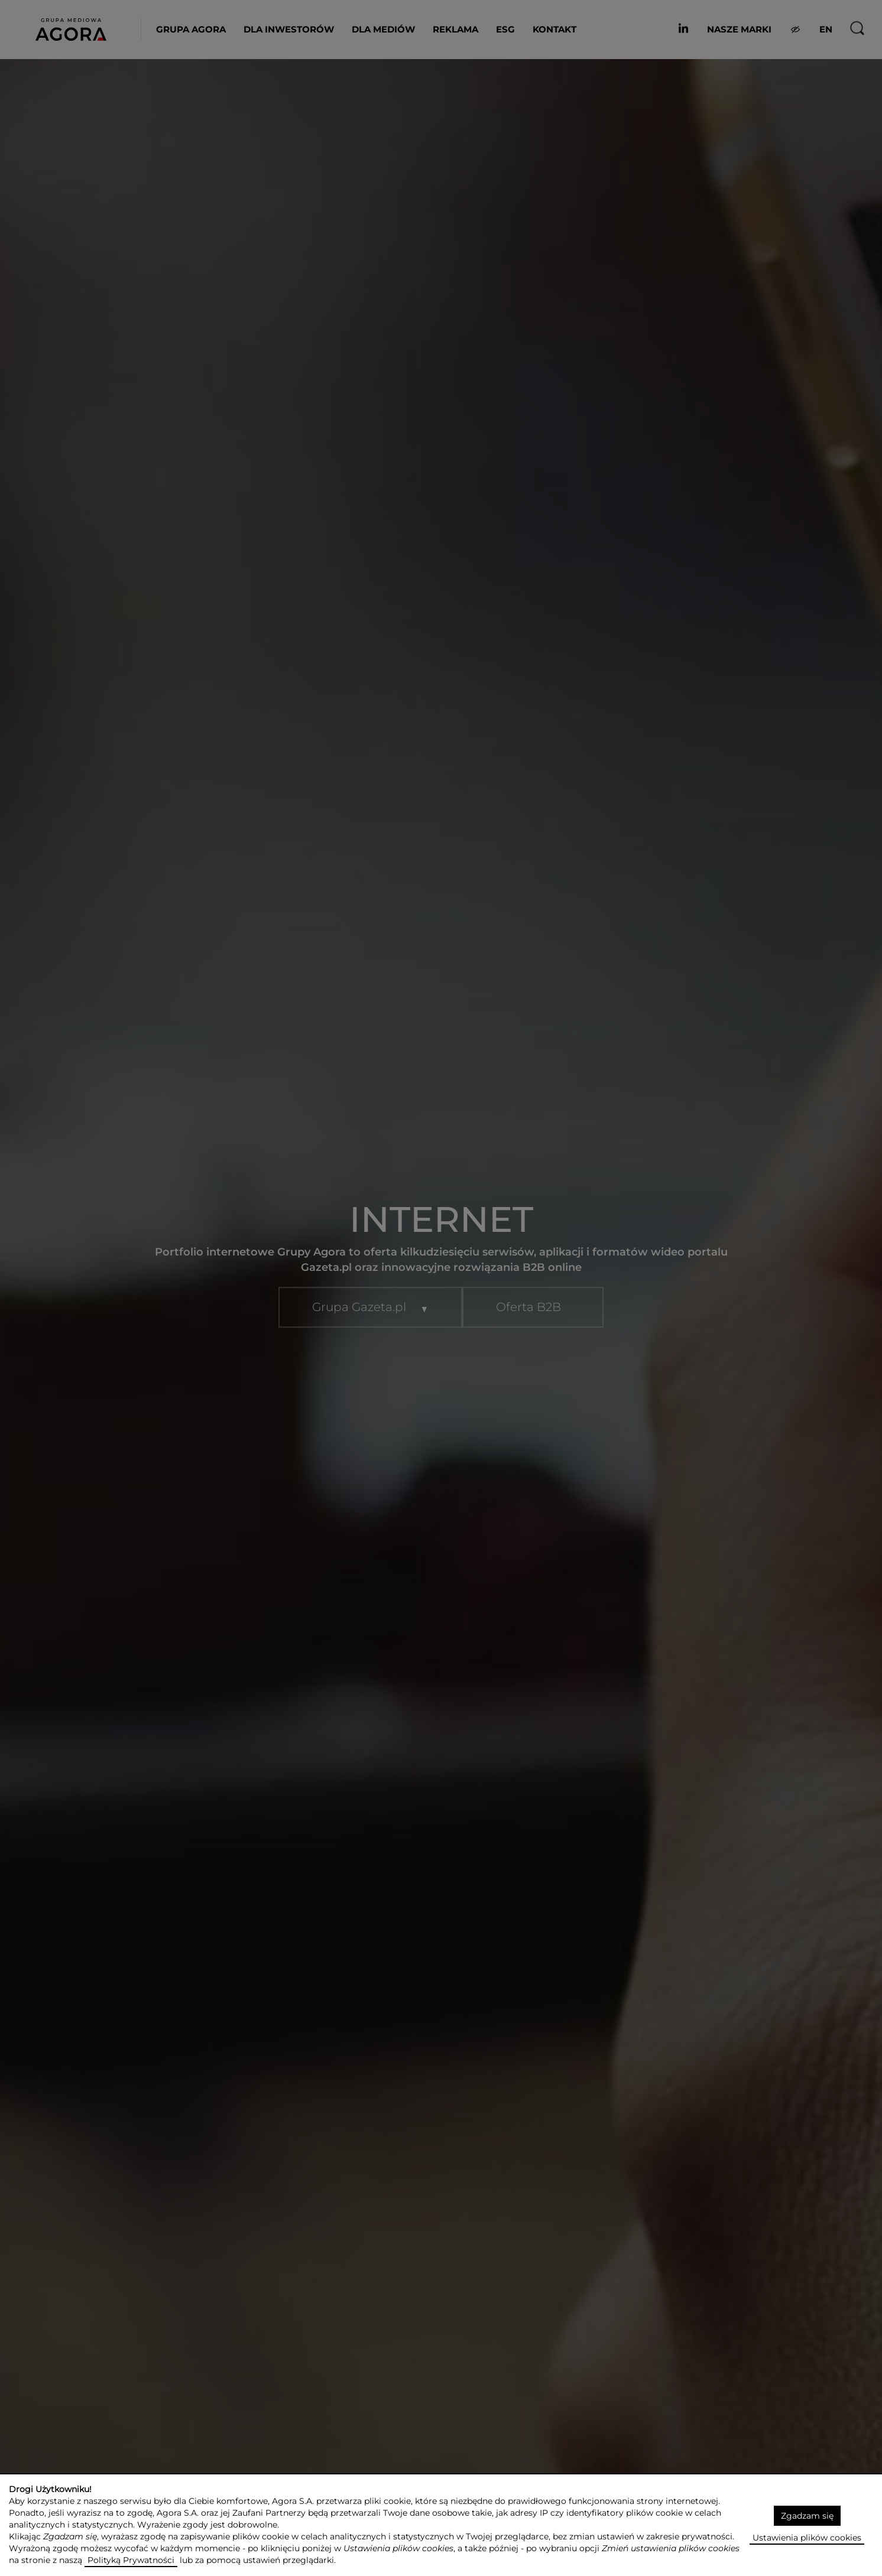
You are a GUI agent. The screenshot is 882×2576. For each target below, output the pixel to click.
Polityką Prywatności (130, 2560)
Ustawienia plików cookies (807, 2537)
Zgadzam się (807, 2515)
